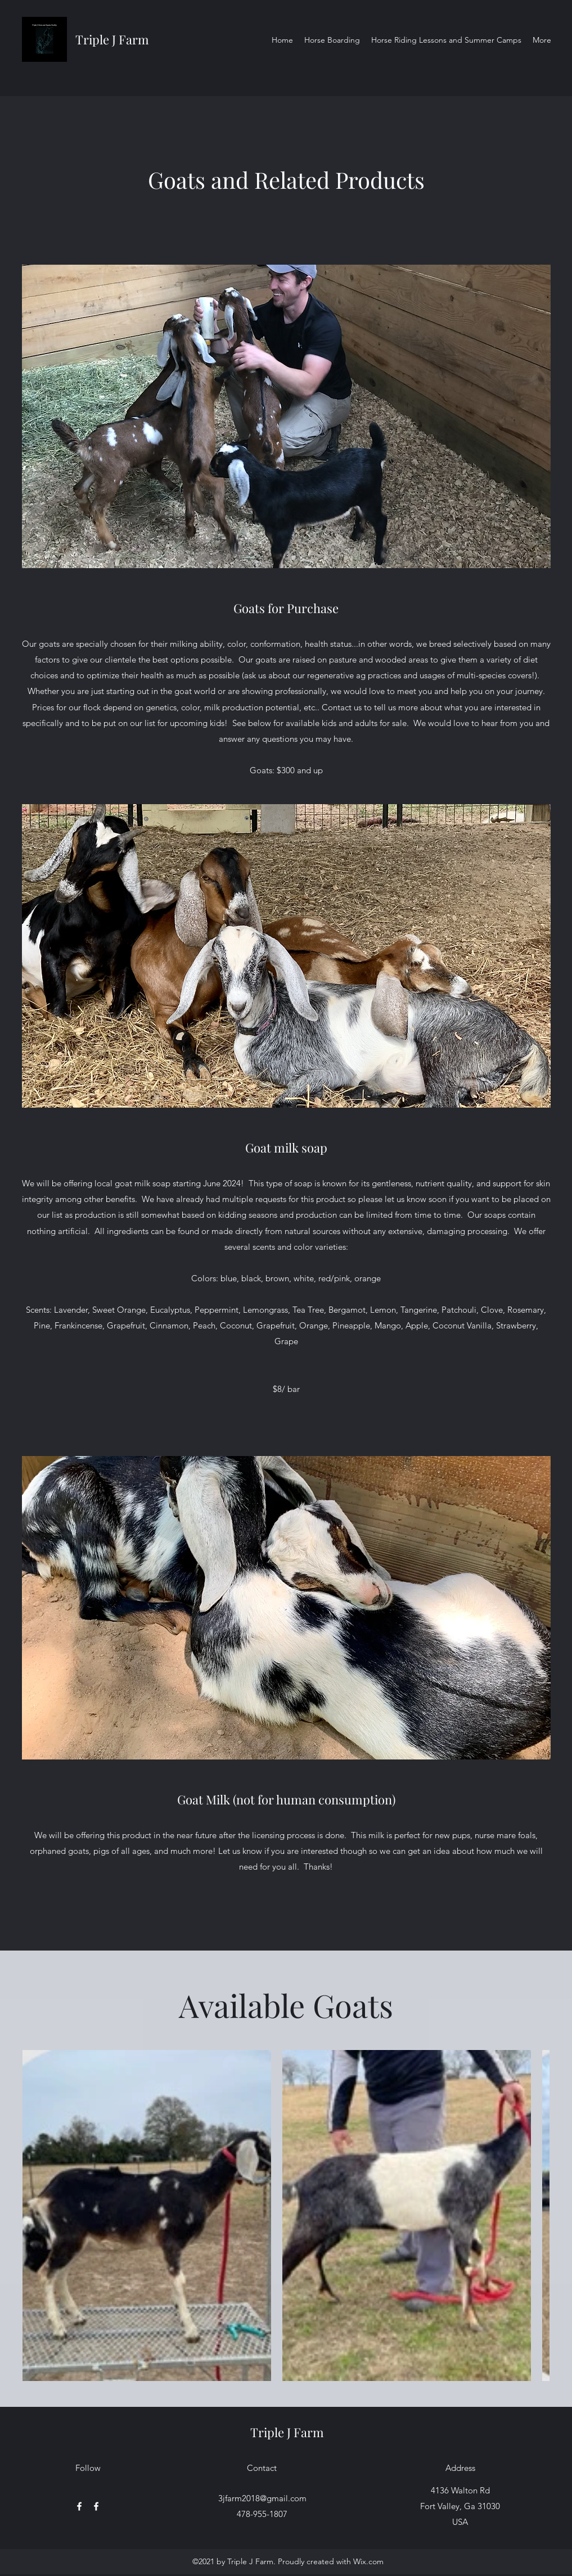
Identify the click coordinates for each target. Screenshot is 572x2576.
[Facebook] (79, 2506)
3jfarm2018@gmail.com (262, 2498)
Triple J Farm (112, 39)
